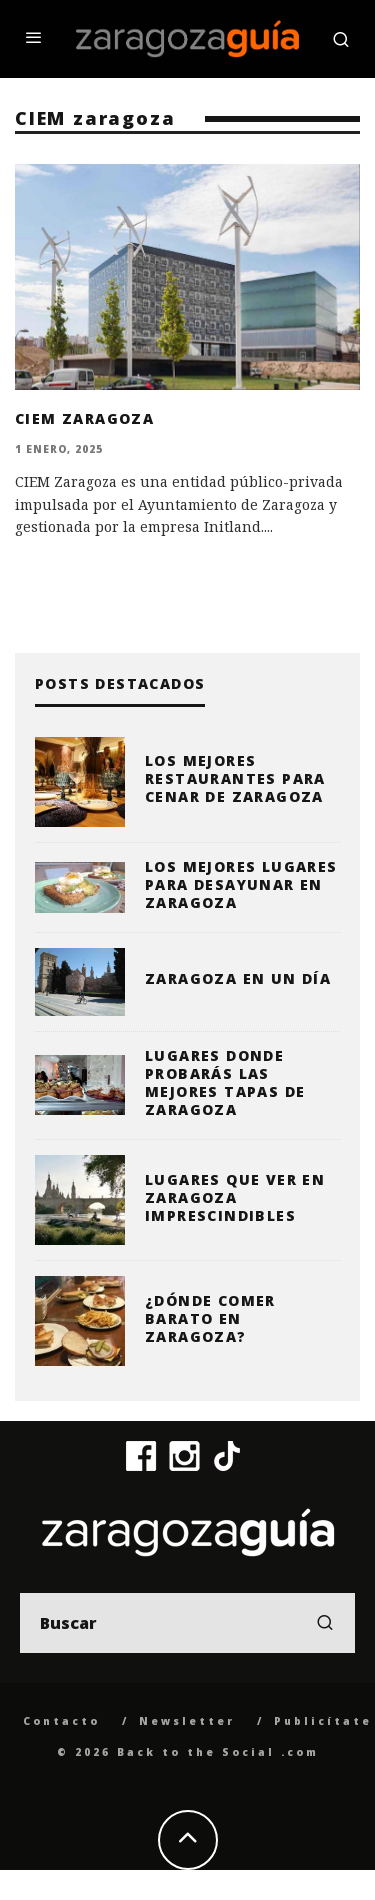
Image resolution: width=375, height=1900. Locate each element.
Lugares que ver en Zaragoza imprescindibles (235, 1197)
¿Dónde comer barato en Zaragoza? (210, 1318)
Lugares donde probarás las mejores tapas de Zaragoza (225, 1083)
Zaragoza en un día (238, 978)
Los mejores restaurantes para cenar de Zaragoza (235, 778)
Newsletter (187, 1721)
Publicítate (323, 1721)
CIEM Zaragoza (84, 418)
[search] (325, 1623)
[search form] (187, 1623)
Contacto (61, 1721)
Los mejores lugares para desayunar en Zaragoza (241, 884)
